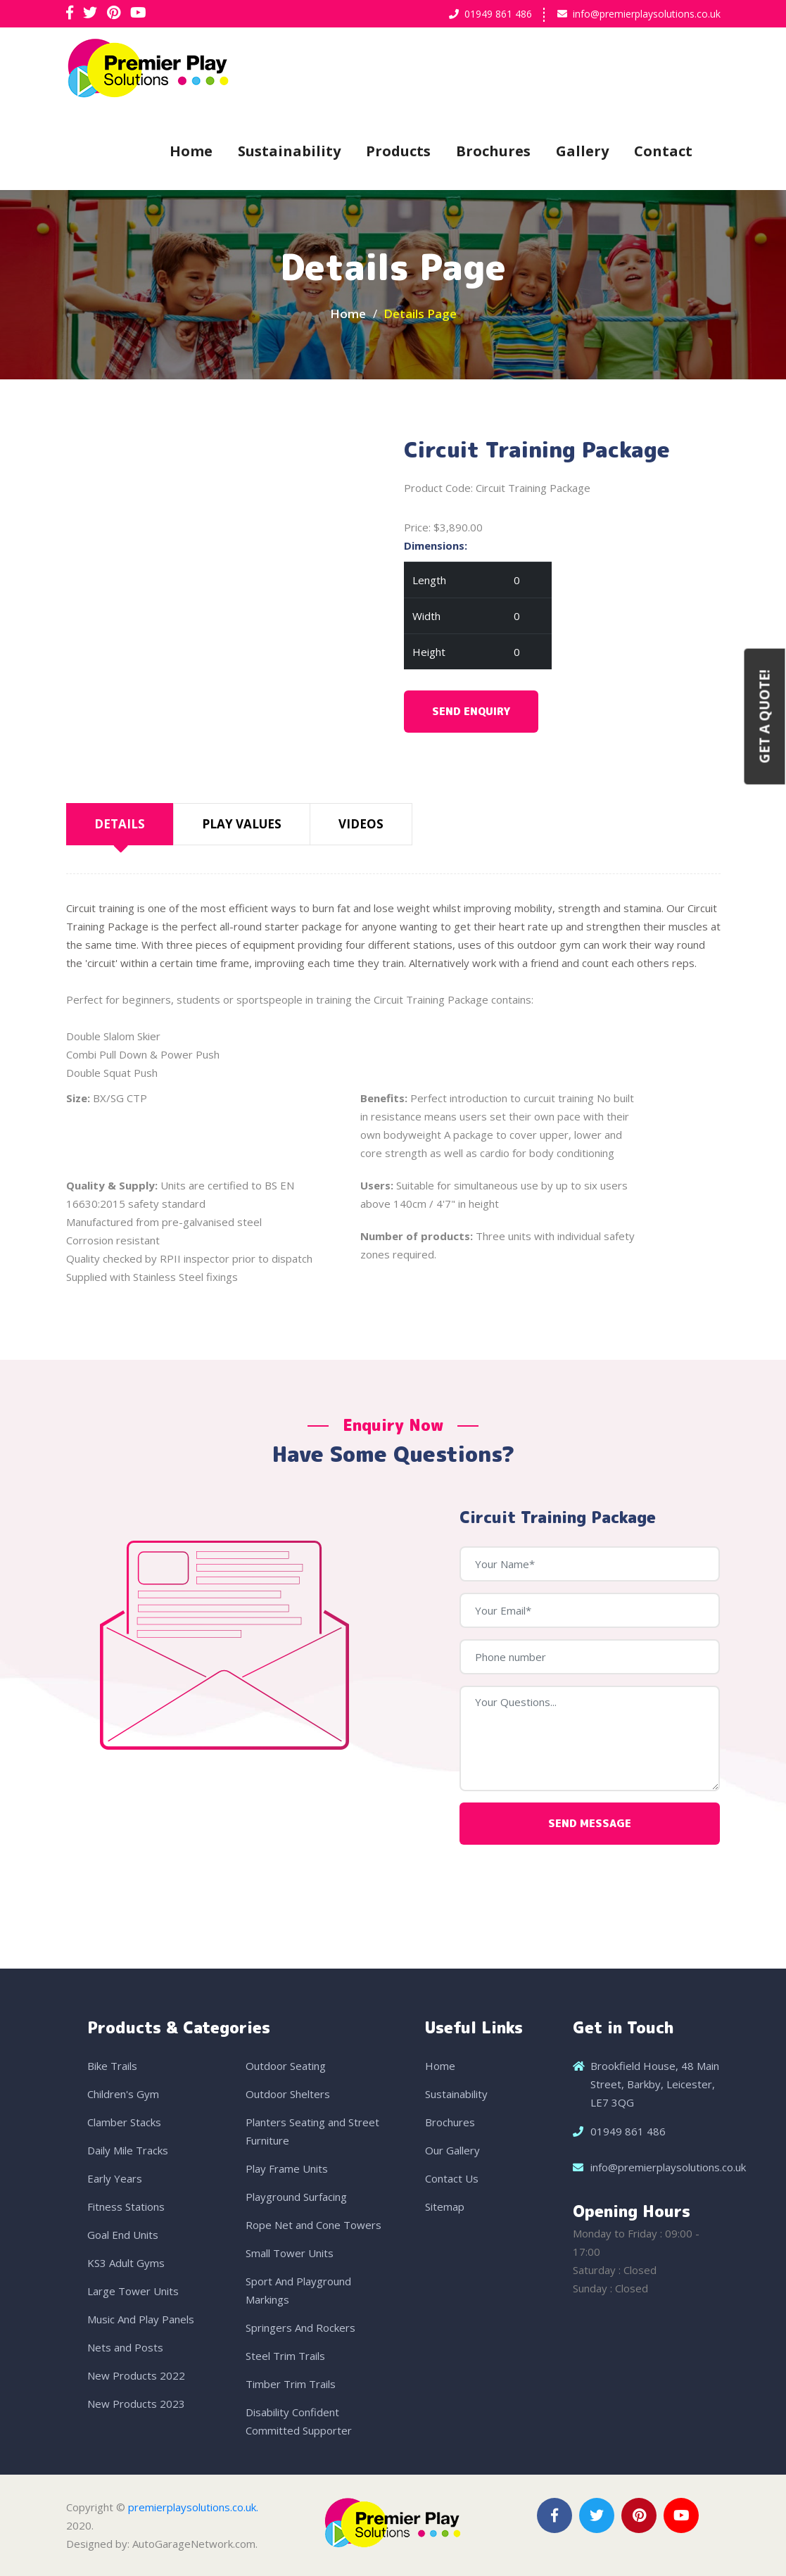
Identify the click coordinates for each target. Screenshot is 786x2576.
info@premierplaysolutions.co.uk (647, 13)
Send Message (589, 1823)
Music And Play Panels (140, 2319)
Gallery (582, 150)
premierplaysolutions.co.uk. (193, 2507)
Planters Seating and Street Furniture (312, 2131)
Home (191, 150)
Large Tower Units (133, 2291)
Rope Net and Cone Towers (313, 2225)
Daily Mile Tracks (127, 2150)
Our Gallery (452, 2150)
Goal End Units (122, 2235)
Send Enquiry (471, 711)
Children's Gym (123, 2094)
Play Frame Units (287, 2168)
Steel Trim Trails (285, 2356)
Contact (663, 150)
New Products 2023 (136, 2404)
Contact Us (451, 2178)
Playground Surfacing (296, 2197)
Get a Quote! (765, 717)
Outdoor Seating (286, 2066)
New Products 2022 (136, 2375)
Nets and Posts (125, 2347)
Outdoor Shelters (288, 2094)
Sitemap (444, 2206)
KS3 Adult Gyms (126, 2263)
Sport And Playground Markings (298, 2290)
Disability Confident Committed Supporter (299, 2421)
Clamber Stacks (124, 2122)
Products (398, 150)
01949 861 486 (498, 13)
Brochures (493, 150)
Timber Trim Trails (291, 2384)
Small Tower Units (290, 2253)
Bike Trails (112, 2066)
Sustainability (289, 150)
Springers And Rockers (300, 2328)
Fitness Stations (126, 2206)
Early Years (114, 2178)
